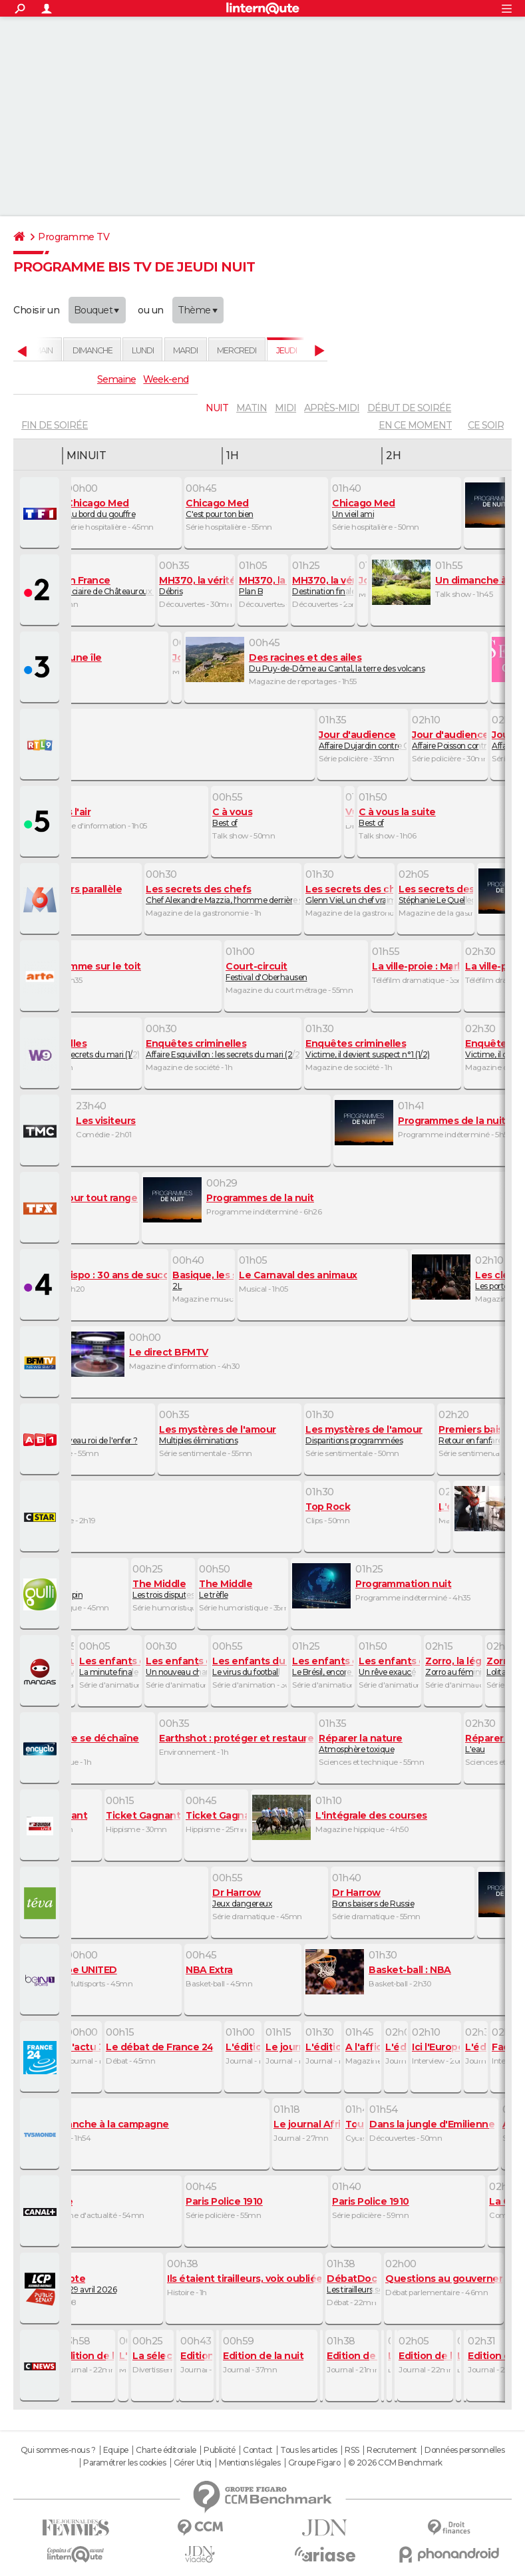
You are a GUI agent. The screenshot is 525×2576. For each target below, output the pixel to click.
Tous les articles (308, 2450)
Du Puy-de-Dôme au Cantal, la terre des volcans (336, 663)
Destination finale (322, 586)
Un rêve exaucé (389, 1666)
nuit (217, 408)
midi (285, 408)
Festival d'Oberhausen (296, 972)
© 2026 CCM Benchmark (395, 2463)
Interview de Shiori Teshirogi (63, 1666)
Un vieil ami (396, 508)
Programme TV (73, 237)
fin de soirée (54, 425)
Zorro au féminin (453, 1666)
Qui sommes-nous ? (58, 2450)
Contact (258, 2450)
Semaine (116, 379)
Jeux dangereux (269, 1898)
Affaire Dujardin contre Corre (363, 740)
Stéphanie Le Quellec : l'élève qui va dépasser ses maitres (436, 894)
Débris (196, 586)
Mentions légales (249, 2463)
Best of (276, 817)
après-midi (331, 408)
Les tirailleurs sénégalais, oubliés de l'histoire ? (353, 2284)
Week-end (165, 379)
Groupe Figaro (314, 2463)
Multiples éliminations (229, 1435)
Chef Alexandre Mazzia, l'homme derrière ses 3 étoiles (223, 894)
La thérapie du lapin (70, 1589)
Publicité (220, 2450)
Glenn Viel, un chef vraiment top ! (349, 894)
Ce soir (486, 425)
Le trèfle (243, 1589)
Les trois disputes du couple (163, 1589)
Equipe (115, 2450)
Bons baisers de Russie (402, 1898)
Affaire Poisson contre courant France (449, 740)
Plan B (263, 586)
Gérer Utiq (193, 2463)
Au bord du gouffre (123, 508)
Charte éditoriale (166, 2450)
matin (251, 408)
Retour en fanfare (469, 1435)
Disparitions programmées (369, 1435)
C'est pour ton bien (256, 508)
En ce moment (415, 425)
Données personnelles (464, 2450)
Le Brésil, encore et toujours (322, 1666)
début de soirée (409, 408)
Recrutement (392, 2450)
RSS (352, 2450)
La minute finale (109, 1666)
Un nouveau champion (176, 1666)
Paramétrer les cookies (124, 2463)
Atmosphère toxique (389, 1743)
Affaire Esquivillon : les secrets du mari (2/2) (223, 1049)
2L (203, 1280)
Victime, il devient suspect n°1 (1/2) (382, 1049)
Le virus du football (249, 1666)
